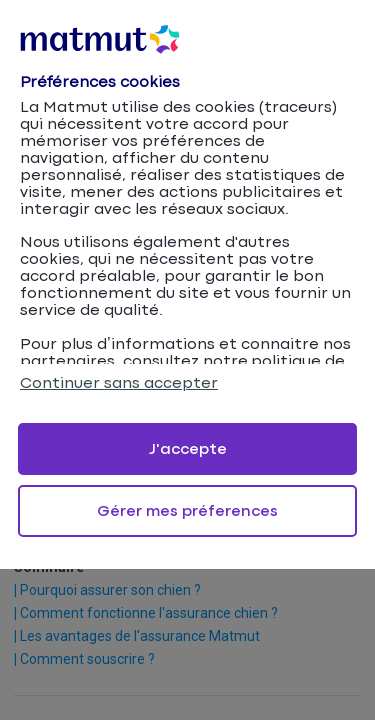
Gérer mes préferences (187, 511)
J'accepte (188, 449)
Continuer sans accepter (119, 383)
